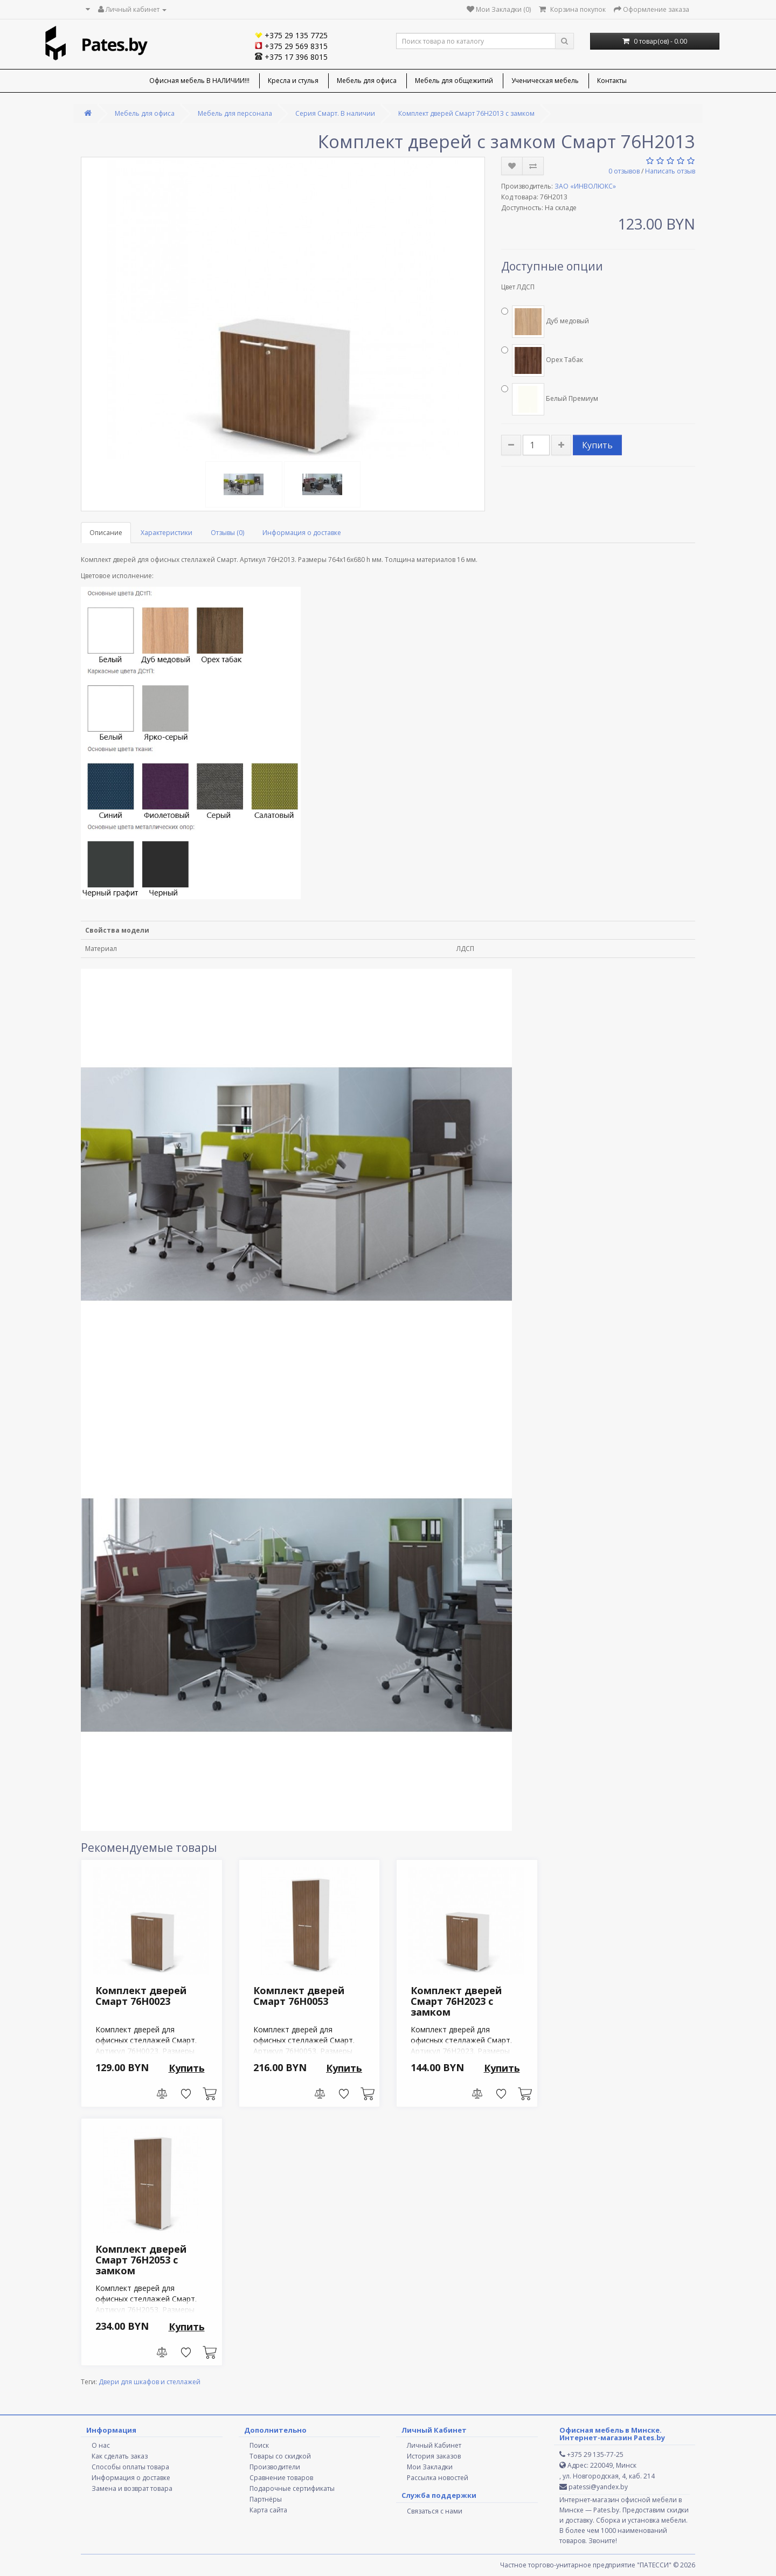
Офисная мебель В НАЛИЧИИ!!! (199, 80)
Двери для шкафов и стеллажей (149, 2381)
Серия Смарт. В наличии (335, 113)
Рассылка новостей (437, 2477)
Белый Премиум (549, 399)
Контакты (612, 80)
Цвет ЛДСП (518, 286)
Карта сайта (268, 2510)
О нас (101, 2445)
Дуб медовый (545, 321)
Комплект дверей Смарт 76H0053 (298, 1996)
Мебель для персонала (235, 113)
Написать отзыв (670, 171)
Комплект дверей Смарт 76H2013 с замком (466, 113)
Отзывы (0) (227, 532)
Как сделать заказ (120, 2456)
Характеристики (166, 532)
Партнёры (266, 2499)
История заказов (434, 2456)
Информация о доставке (301, 532)
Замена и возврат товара (132, 2488)
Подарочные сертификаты (292, 2488)
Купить (597, 445)
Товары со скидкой (280, 2456)
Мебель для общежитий (454, 80)
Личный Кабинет (434, 2445)
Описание (105, 532)
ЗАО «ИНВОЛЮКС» (585, 186)
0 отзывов (624, 171)
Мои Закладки (430, 2466)
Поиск (259, 2445)
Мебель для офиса (367, 80)
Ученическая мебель (545, 80)
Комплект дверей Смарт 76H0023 (140, 1996)
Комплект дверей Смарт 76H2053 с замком (140, 2259)
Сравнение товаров (281, 2477)
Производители (275, 2466)
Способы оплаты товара (130, 2466)
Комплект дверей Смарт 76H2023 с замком (456, 2001)
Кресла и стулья (293, 80)
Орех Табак (542, 360)
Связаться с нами (434, 2511)
